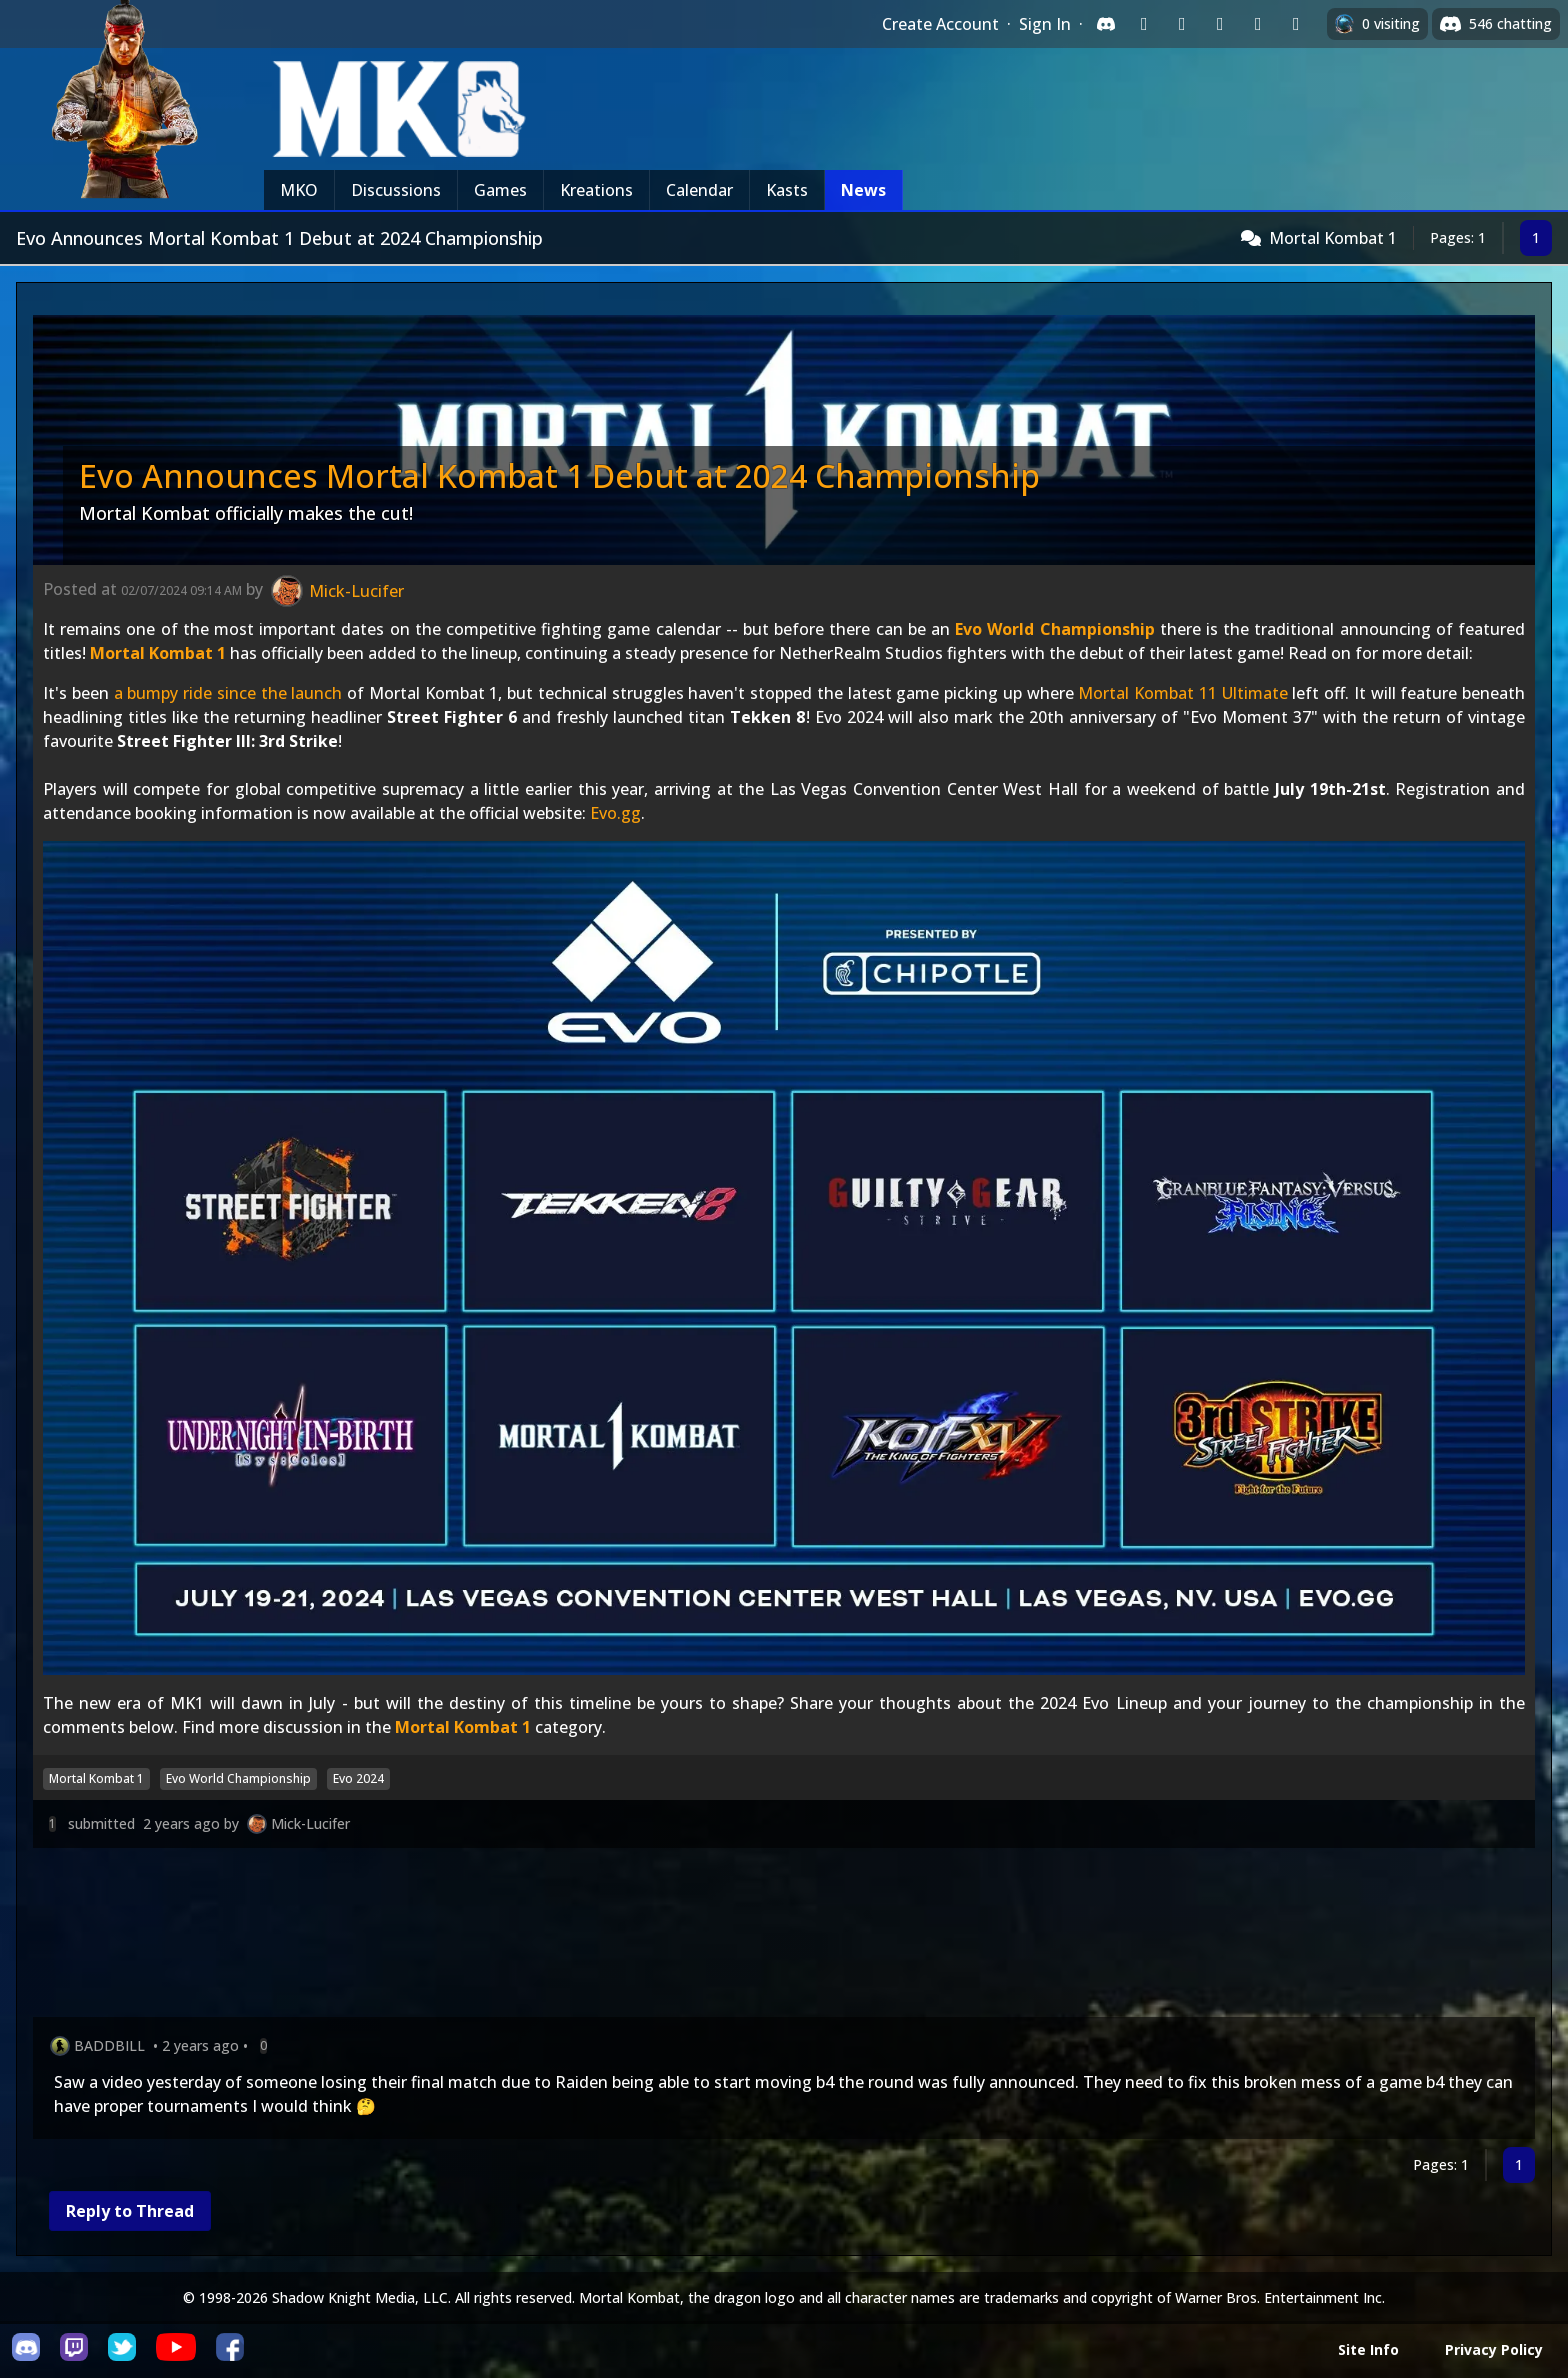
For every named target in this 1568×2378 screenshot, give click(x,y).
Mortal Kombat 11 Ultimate (1182, 693)
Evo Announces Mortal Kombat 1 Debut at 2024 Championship (559, 475)
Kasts (787, 190)
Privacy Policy (1494, 2349)
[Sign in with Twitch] (1144, 24)
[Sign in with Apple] (1258, 24)
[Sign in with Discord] (1106, 24)
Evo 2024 (358, 1778)
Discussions (396, 190)
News (863, 190)
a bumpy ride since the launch (228, 693)
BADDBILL (109, 2045)
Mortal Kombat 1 (1333, 238)
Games (500, 190)
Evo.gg (615, 813)
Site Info (1368, 2349)
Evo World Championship (1054, 629)
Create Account (940, 24)
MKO (299, 190)
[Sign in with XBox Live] (1296, 24)
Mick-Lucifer (310, 1823)
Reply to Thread (130, 2211)
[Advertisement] (633, 1936)
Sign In (1045, 24)
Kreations (596, 190)
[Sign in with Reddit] (1220, 24)
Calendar (699, 190)
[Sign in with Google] (1182, 24)
